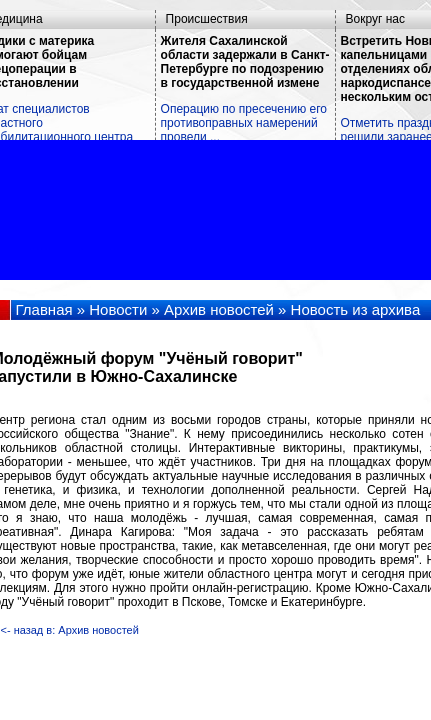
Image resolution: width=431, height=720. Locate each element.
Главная (44, 309)
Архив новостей (219, 309)
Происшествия (207, 19)
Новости (118, 309)
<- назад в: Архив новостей (70, 630)
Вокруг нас (375, 19)
